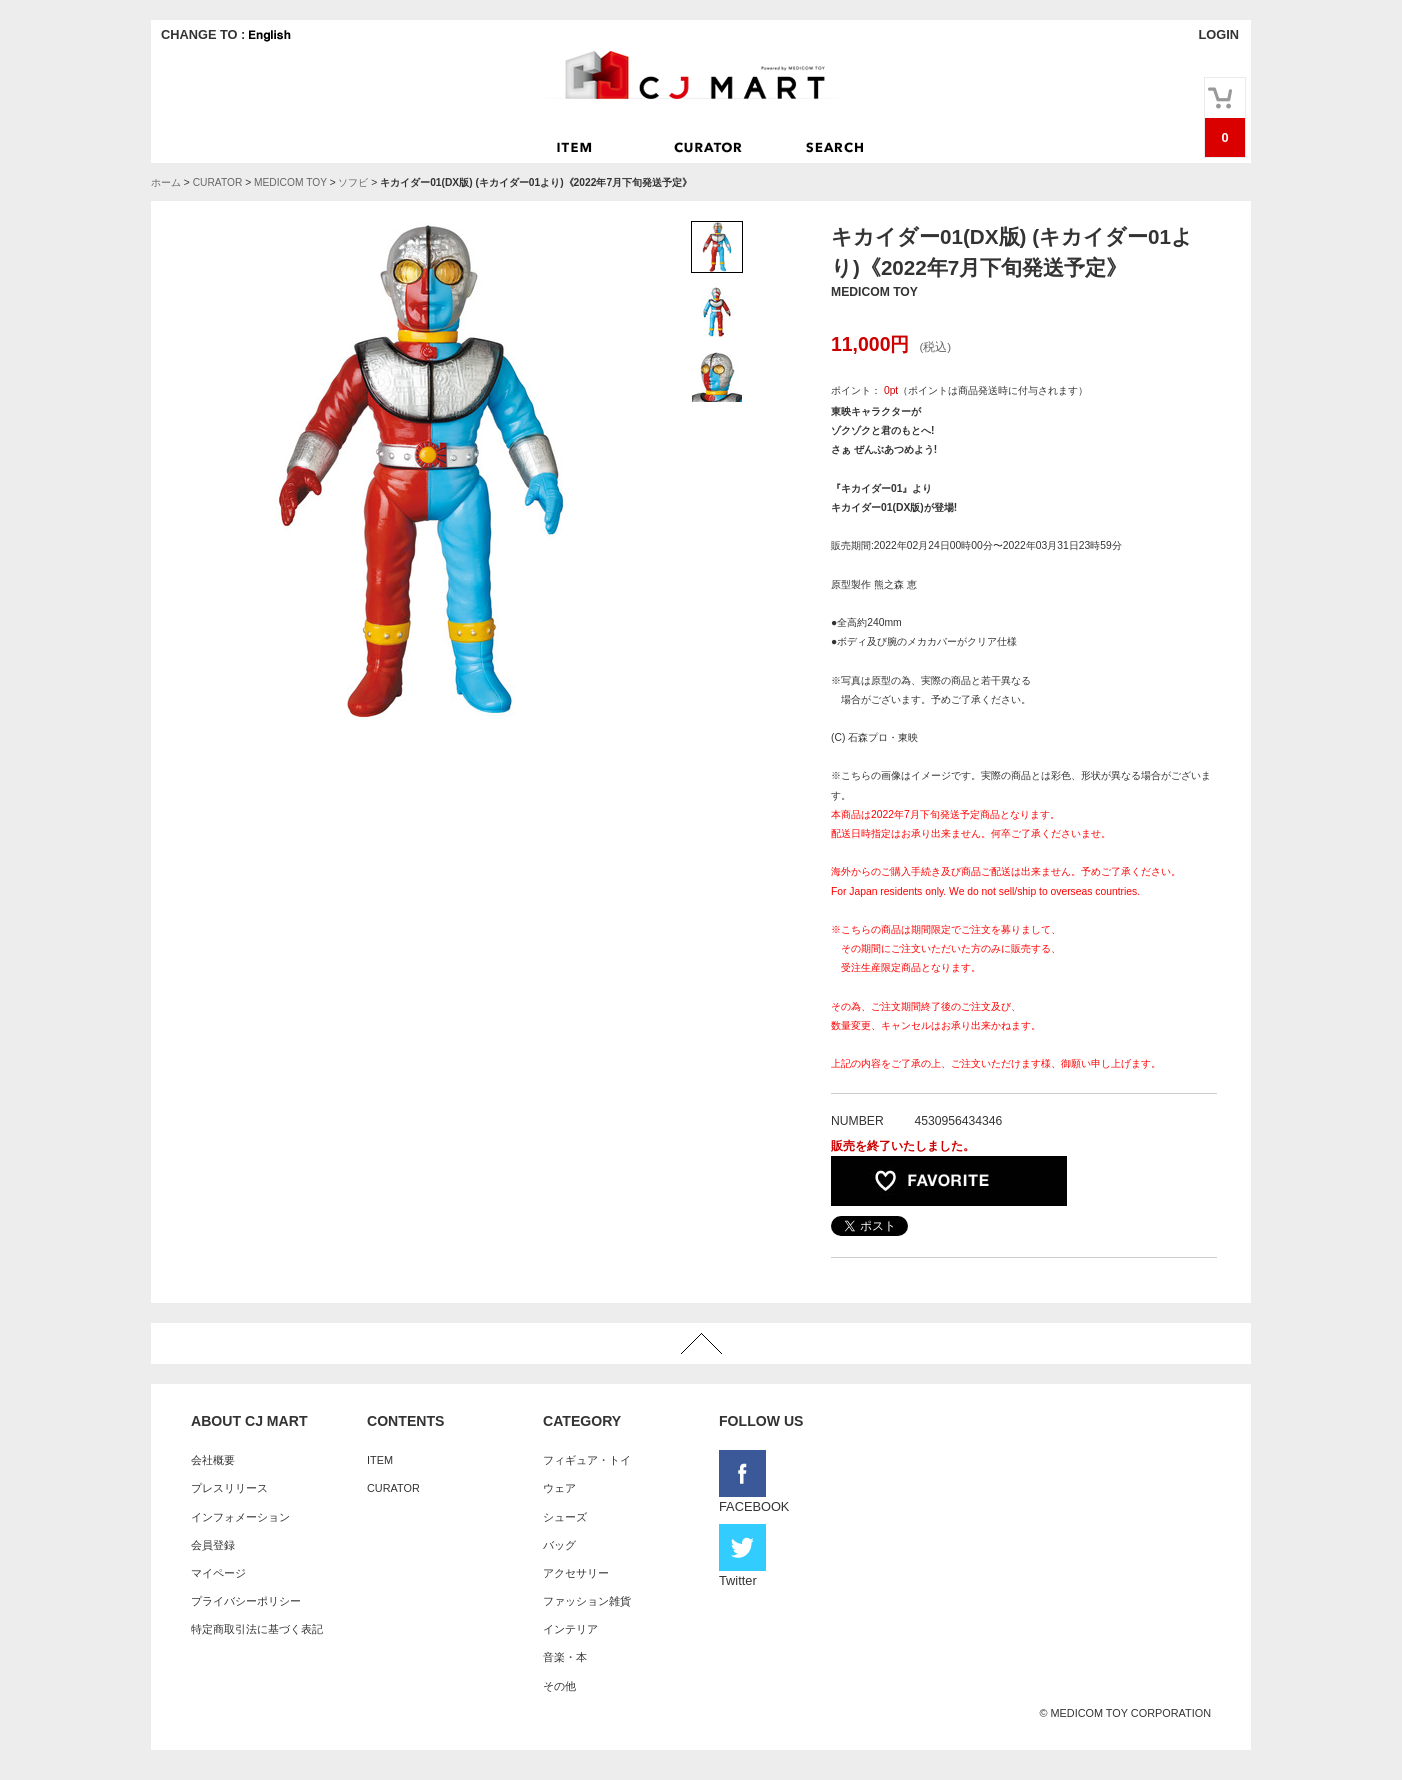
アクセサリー (576, 1573)
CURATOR (218, 182)
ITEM (380, 1460)
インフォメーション (240, 1517)
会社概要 (213, 1460)
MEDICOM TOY (290, 182)
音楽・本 (565, 1657)
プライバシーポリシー (246, 1601)
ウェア (559, 1488)
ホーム (166, 182)
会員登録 (213, 1545)
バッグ (559, 1545)
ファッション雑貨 (587, 1601)
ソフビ (353, 182)
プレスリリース (229, 1488)
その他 (559, 1686)
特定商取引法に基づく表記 (257, 1629)
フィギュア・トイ (587, 1460)
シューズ (565, 1517)
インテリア (570, 1629)
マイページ (218, 1573)
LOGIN (1218, 34)
